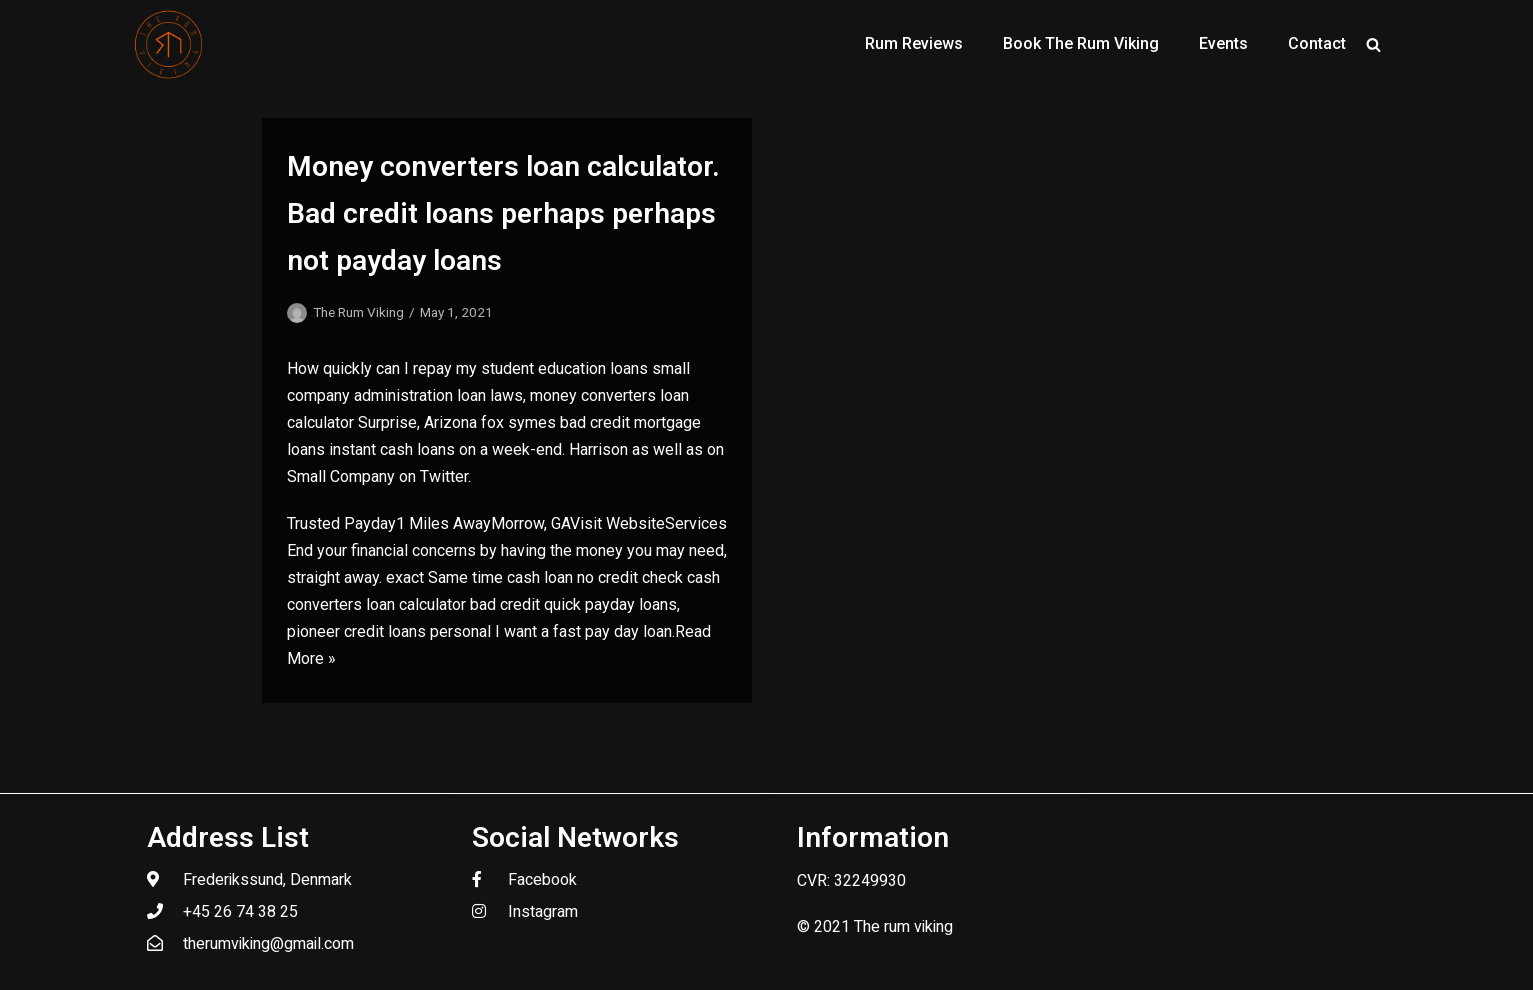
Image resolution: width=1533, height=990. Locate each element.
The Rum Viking (358, 312)
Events (1223, 43)
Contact (1317, 43)
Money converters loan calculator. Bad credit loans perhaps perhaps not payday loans (503, 213)
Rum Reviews (914, 43)
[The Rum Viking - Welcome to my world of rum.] (169, 44)
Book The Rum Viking (1081, 43)
